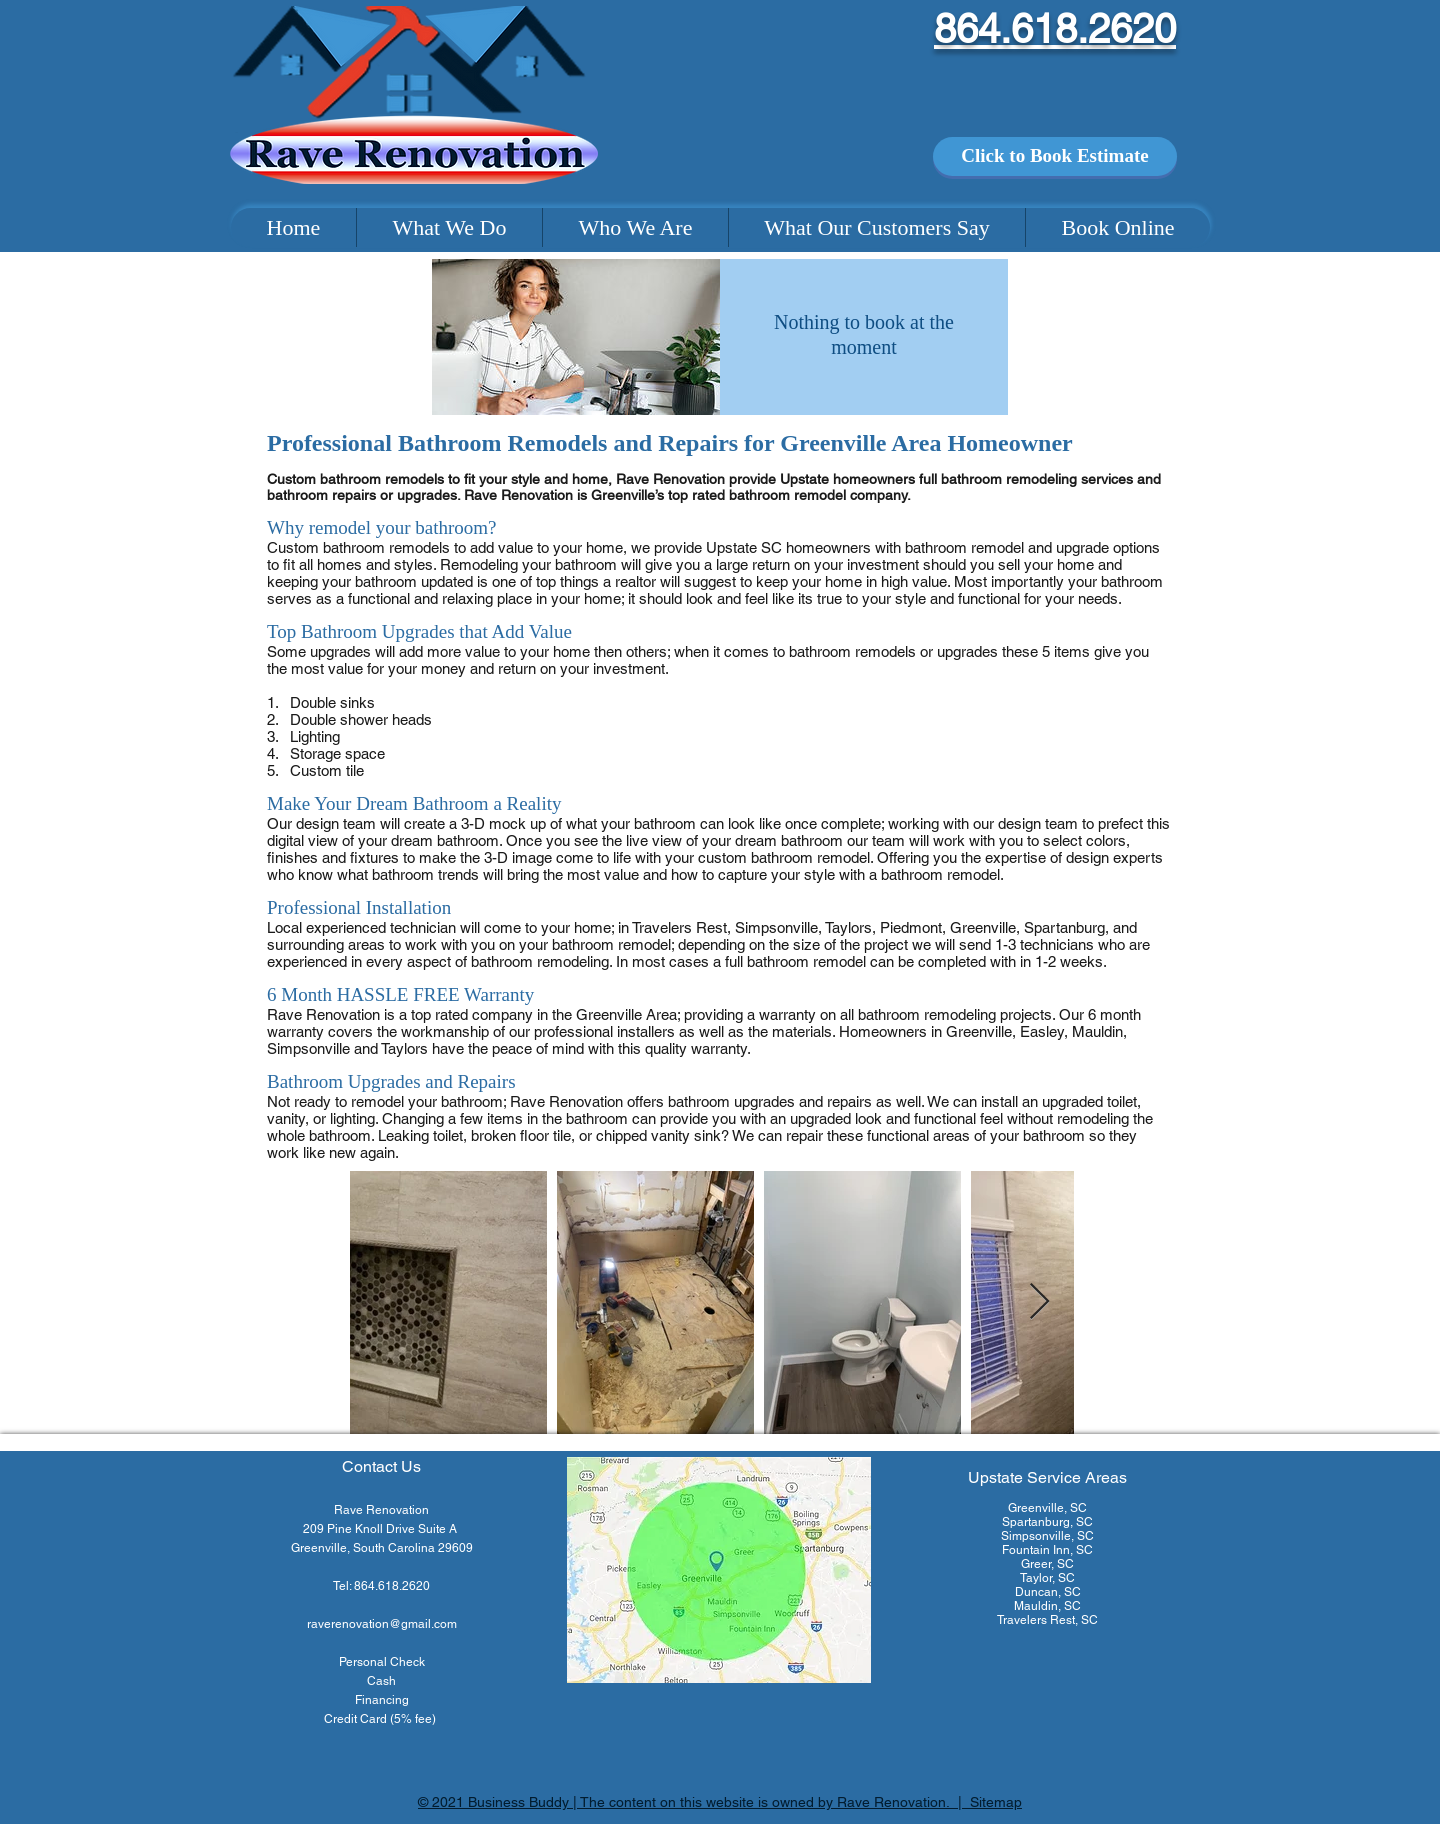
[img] (576, 337)
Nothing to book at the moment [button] (864, 334)
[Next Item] (1039, 1302)
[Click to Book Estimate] (1055, 156)
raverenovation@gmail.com (382, 1624)
